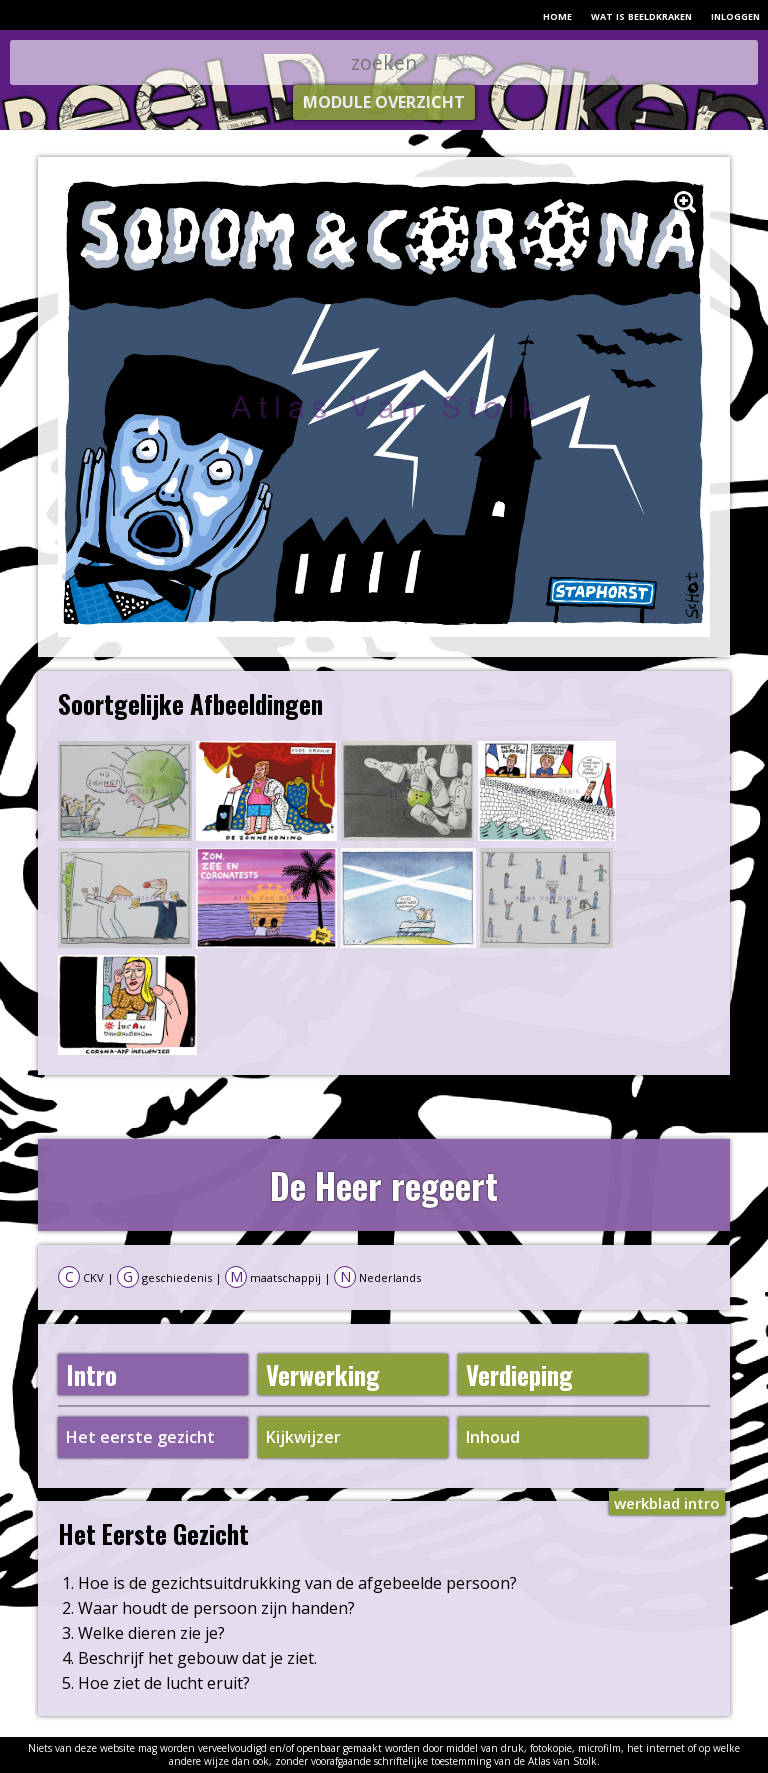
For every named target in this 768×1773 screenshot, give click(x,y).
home (557, 15)
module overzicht (384, 102)
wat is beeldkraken (641, 15)
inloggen (735, 15)
